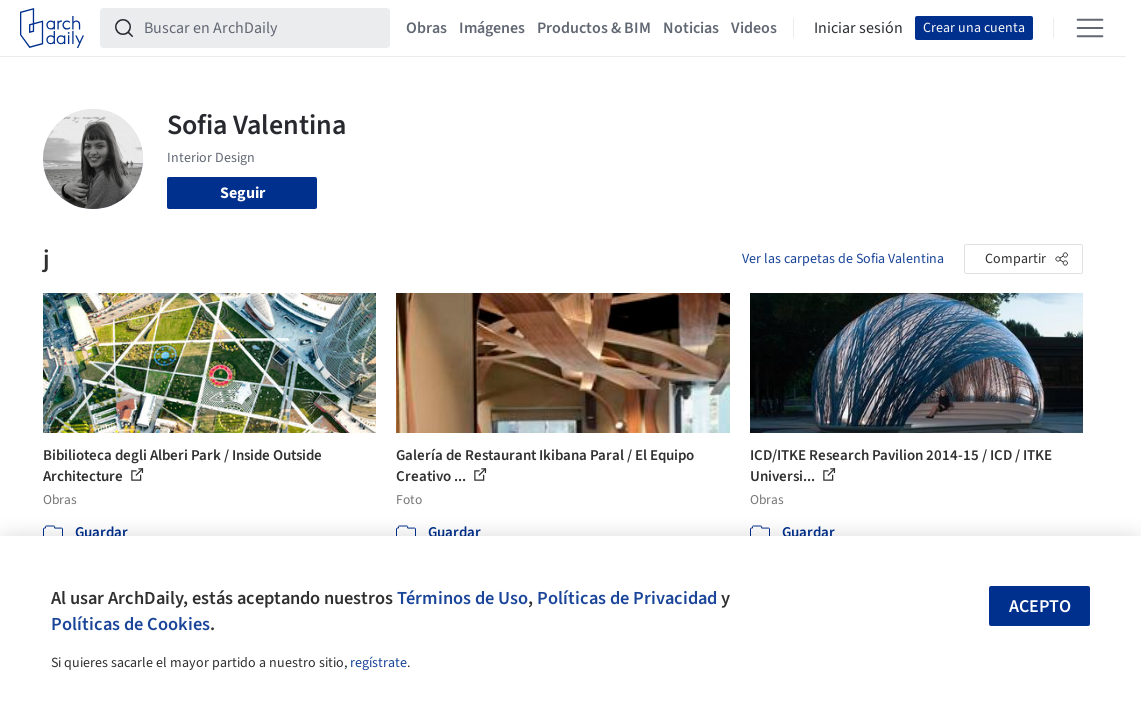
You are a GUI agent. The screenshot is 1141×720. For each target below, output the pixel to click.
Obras (426, 28)
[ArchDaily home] (52, 28)
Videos (754, 28)
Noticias (691, 28)
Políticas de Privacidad (627, 598)
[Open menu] (1090, 28)
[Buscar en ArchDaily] (261, 28)
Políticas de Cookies (130, 624)
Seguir (242, 193)
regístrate (378, 663)
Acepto (1040, 606)
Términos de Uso (462, 598)
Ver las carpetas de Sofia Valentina (843, 259)
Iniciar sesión (858, 28)
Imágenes (492, 28)
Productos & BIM (594, 28)
